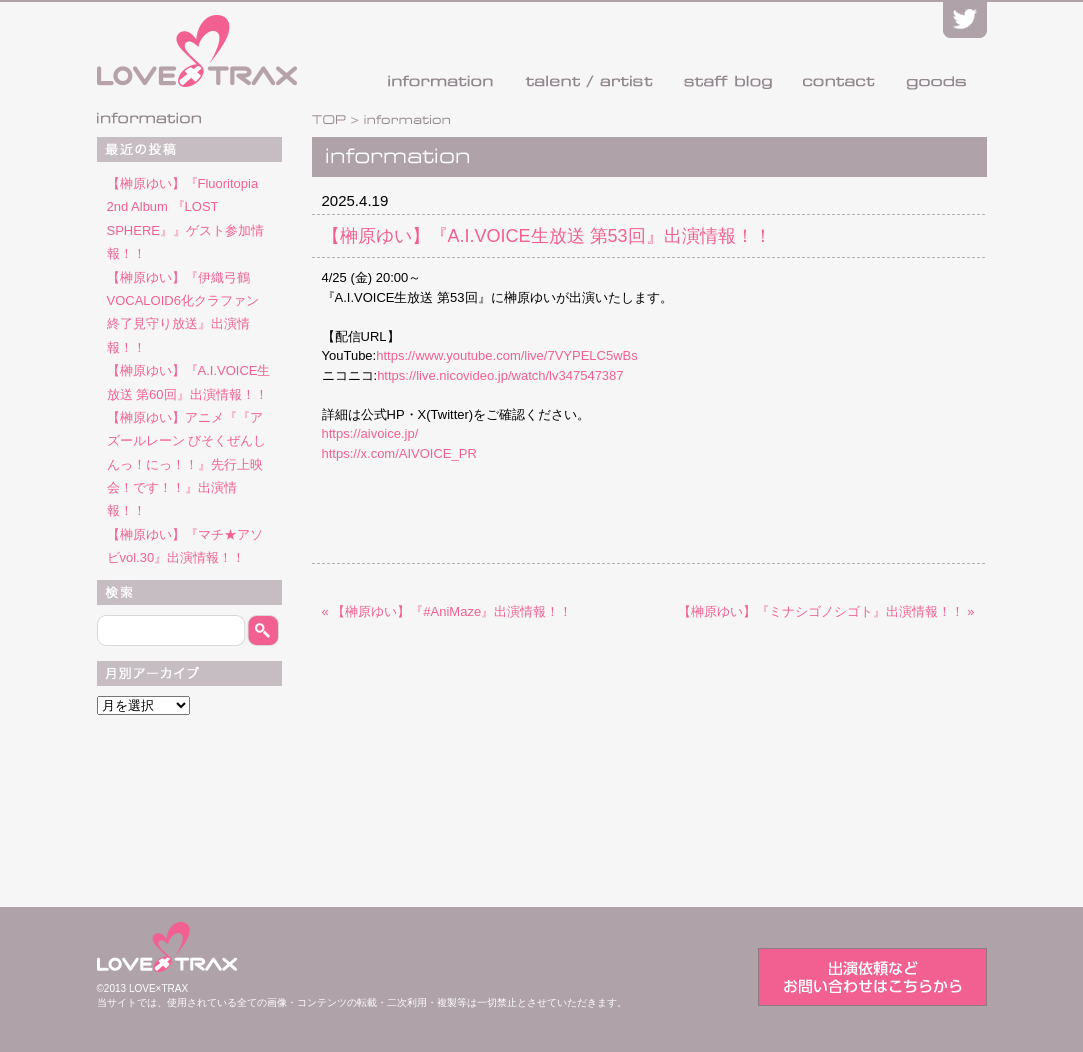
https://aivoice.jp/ (370, 433)
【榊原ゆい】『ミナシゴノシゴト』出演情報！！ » (826, 611)
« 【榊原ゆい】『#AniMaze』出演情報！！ (447, 611)
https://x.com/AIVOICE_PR (399, 453)
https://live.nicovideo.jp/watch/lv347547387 (500, 375)
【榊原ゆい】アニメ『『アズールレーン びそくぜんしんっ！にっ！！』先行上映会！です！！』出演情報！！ (187, 464)
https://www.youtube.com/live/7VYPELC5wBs (507, 355)
